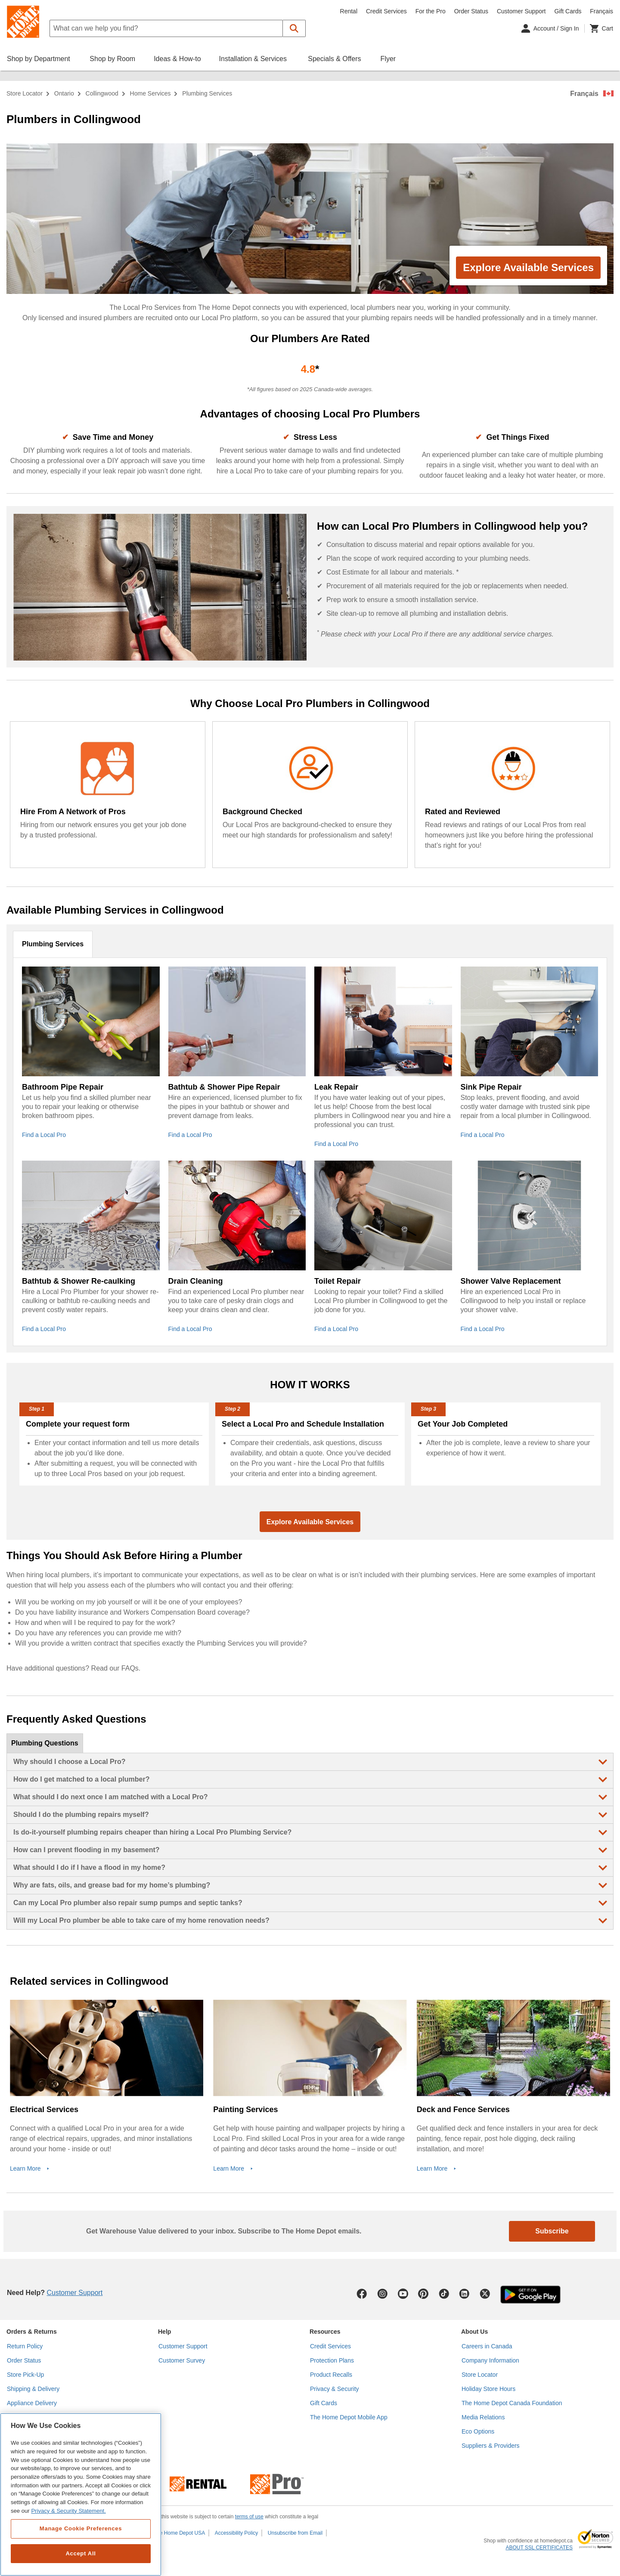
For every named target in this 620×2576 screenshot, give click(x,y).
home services (150, 93)
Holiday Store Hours (488, 2388)
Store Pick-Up (25, 2374)
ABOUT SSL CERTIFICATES (539, 2548)
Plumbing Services (53, 944)
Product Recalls (331, 2374)
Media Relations (483, 2417)
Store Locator (24, 93)
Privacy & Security (334, 2388)
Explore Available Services (528, 267)
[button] (294, 28)
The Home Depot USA (179, 2533)
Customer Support (521, 11)
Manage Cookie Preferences (81, 2528)
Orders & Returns (31, 2331)
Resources (325, 2331)
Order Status (471, 11)
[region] (80, 2494)
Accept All (80, 2553)
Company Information (490, 2360)
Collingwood (102, 93)
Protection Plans (332, 2360)
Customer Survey (181, 2360)
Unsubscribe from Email (295, 2533)
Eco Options (478, 2431)
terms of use (249, 2517)
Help (164, 2331)
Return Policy (25, 2346)
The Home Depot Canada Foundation (512, 2403)
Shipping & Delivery (33, 2388)
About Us (474, 2331)
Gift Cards (567, 11)
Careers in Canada (487, 2346)
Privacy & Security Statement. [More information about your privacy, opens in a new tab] (68, 2511)
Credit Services (386, 11)
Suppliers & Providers (491, 2445)
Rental (348, 11)
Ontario (64, 93)
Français (584, 93)
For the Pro (430, 11)
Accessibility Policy (236, 2533)
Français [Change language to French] (601, 11)
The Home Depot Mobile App (349, 2417)
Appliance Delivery (32, 2403)
